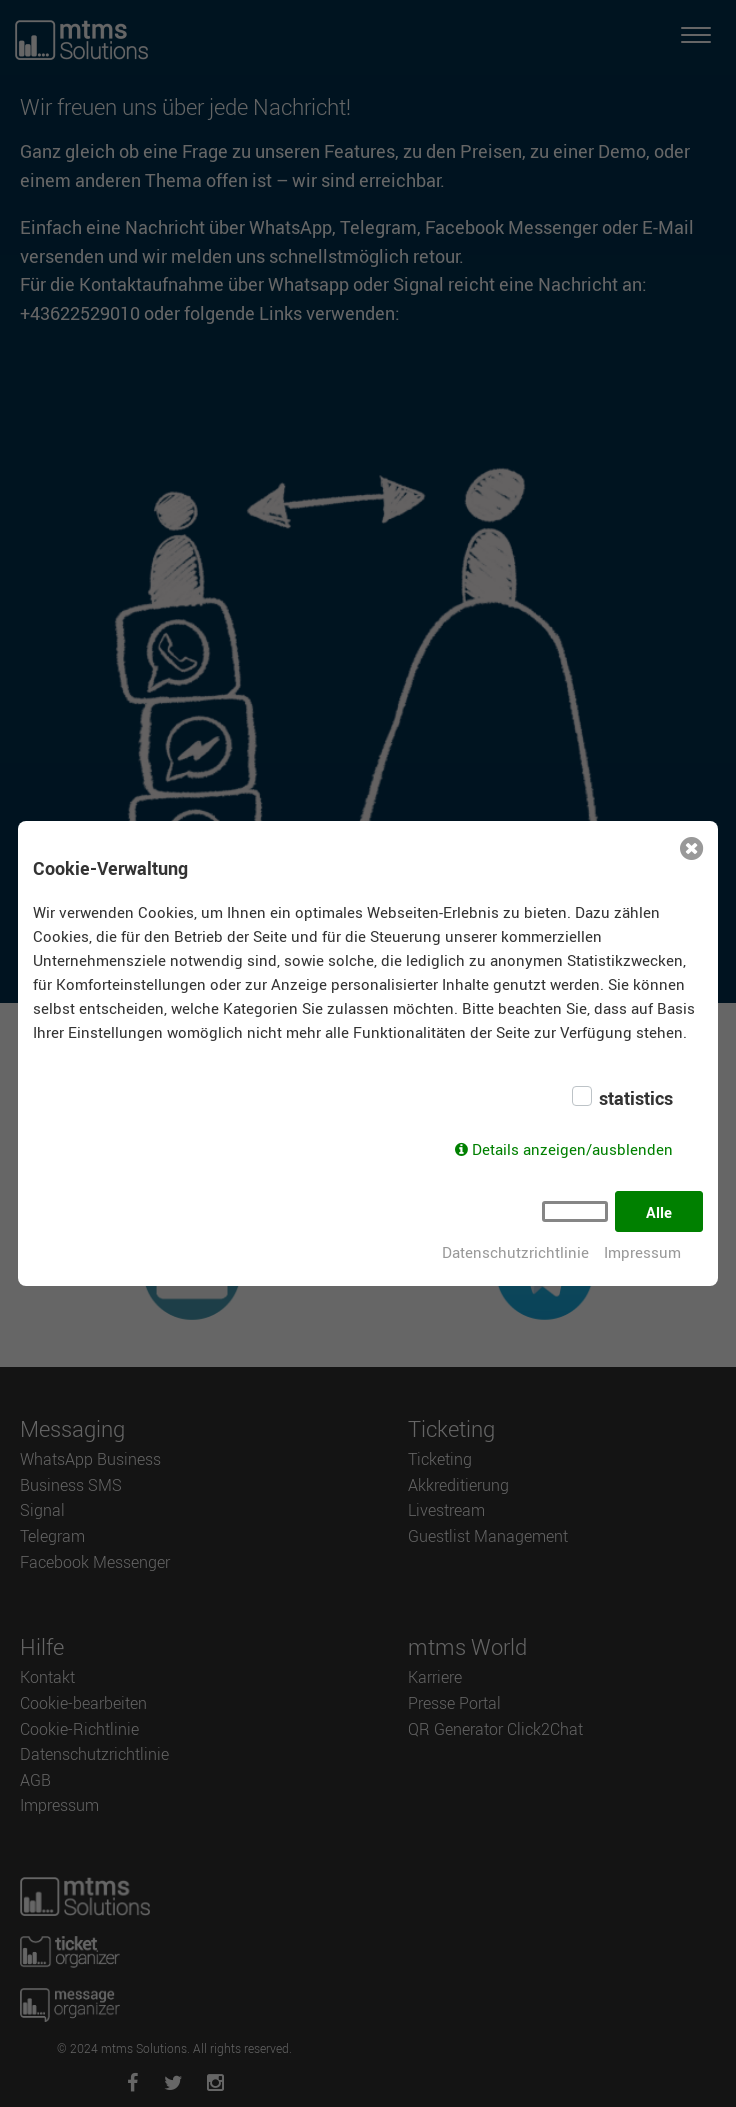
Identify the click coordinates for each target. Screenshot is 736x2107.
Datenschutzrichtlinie (515, 1252)
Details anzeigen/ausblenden (572, 1149)
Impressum (642, 1252)
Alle (659, 1212)
